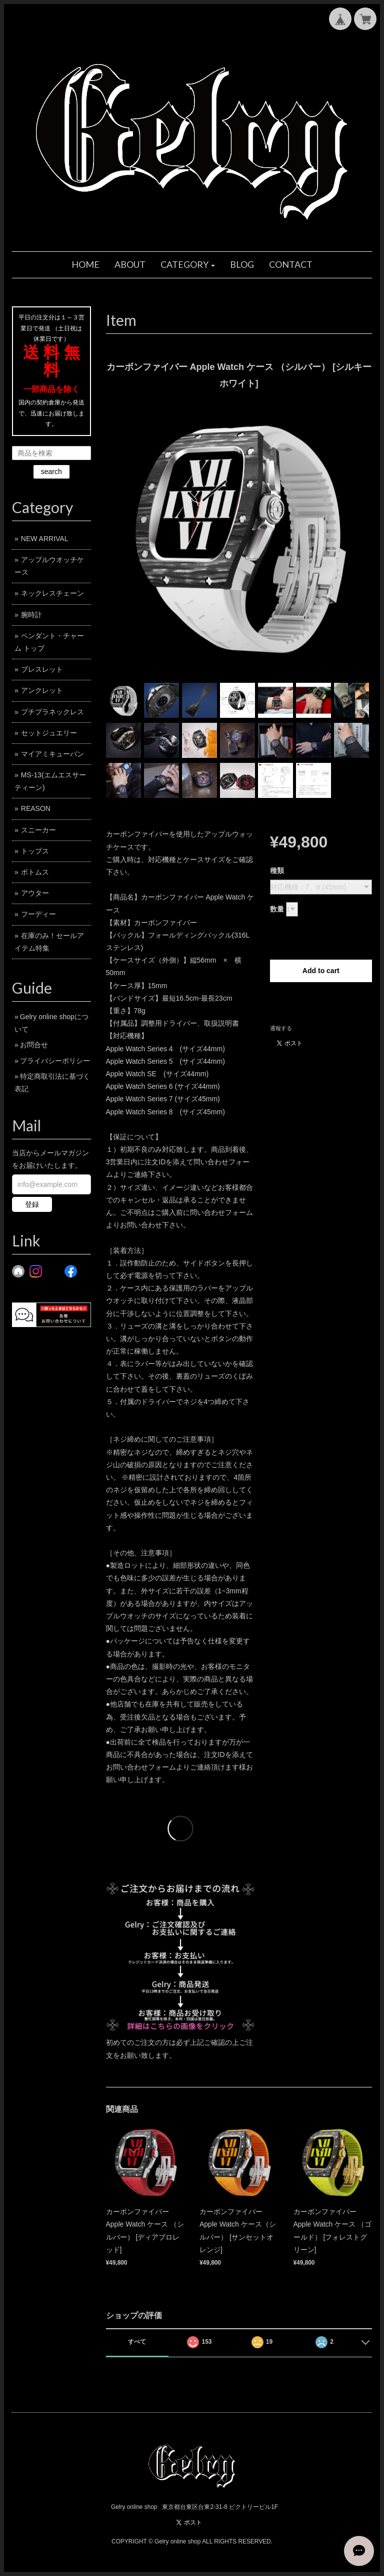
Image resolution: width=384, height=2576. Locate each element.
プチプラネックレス (52, 712)
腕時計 (31, 615)
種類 (277, 871)
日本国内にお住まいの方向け (321, 1004)
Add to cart (321, 971)
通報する (281, 1028)
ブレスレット (42, 669)
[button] (188, 265)
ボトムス (35, 872)
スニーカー (38, 830)
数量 (277, 909)
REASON (35, 808)
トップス (35, 851)
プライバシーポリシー (55, 1061)
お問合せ (34, 1045)
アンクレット (42, 690)
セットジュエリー (49, 733)
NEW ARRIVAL (44, 539)
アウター (35, 893)
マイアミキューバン (52, 754)
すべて (137, 2341)
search (51, 472)
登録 (32, 1204)
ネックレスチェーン (52, 593)
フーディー (38, 914)
